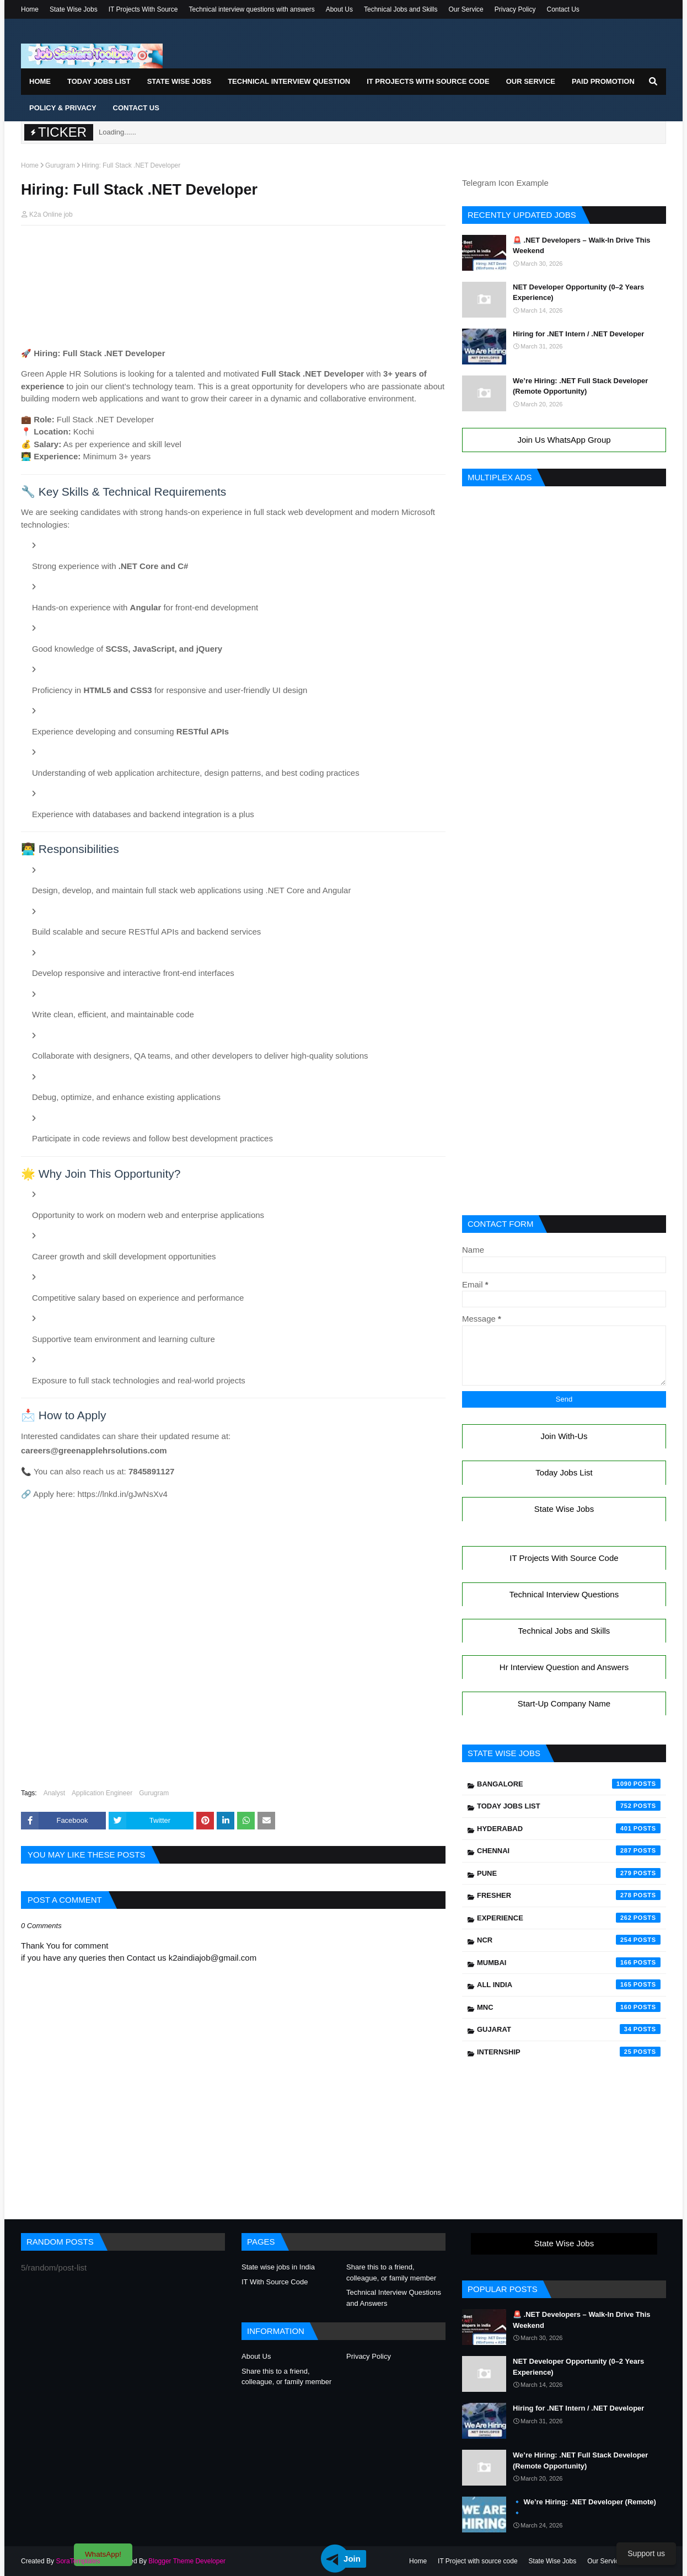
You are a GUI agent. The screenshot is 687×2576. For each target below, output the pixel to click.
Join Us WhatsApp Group (563, 439)
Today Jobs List (563, 1472)
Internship (569, 2052)
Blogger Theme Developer (187, 2561)
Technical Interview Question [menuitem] (289, 81)
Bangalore (569, 1784)
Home (30, 9)
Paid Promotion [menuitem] (603, 81)
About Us (339, 9)
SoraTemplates (78, 2561)
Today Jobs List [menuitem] (99, 81)
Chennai (569, 1850)
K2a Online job (51, 214)
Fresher (569, 1895)
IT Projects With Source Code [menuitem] (428, 81)
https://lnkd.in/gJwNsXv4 (127, 1494)
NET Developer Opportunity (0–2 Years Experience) (578, 292)
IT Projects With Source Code (563, 1558)
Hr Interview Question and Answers (564, 1667)
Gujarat (569, 2029)
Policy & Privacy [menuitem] (62, 108)
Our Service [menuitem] (530, 81)
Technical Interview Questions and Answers (393, 2297)
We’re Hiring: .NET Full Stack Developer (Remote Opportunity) (580, 386)
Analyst (54, 1793)
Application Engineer (102, 1793)
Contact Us (562, 9)
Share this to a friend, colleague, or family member (391, 2272)
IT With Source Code (274, 2282)
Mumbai (569, 1962)
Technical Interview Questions (564, 1594)
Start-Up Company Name (564, 1703)
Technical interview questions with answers (252, 9)
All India (569, 1984)
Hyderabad (569, 1828)
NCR (569, 1940)
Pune (569, 1873)
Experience (569, 1918)
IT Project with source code (478, 2561)
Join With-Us (563, 1436)
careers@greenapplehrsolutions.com (99, 1450)
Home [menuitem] (40, 81)
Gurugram (60, 165)
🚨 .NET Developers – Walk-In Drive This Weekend (582, 245)
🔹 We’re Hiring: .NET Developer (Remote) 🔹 (584, 2507)
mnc (569, 2007)
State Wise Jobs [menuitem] (179, 81)
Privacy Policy (515, 9)
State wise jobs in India (278, 2267)
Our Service (465, 9)
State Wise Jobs (74, 9)
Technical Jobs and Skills (400, 9)
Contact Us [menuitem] (136, 108)
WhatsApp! (103, 2554)
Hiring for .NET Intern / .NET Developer (578, 334)
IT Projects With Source (143, 9)
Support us (646, 2553)
